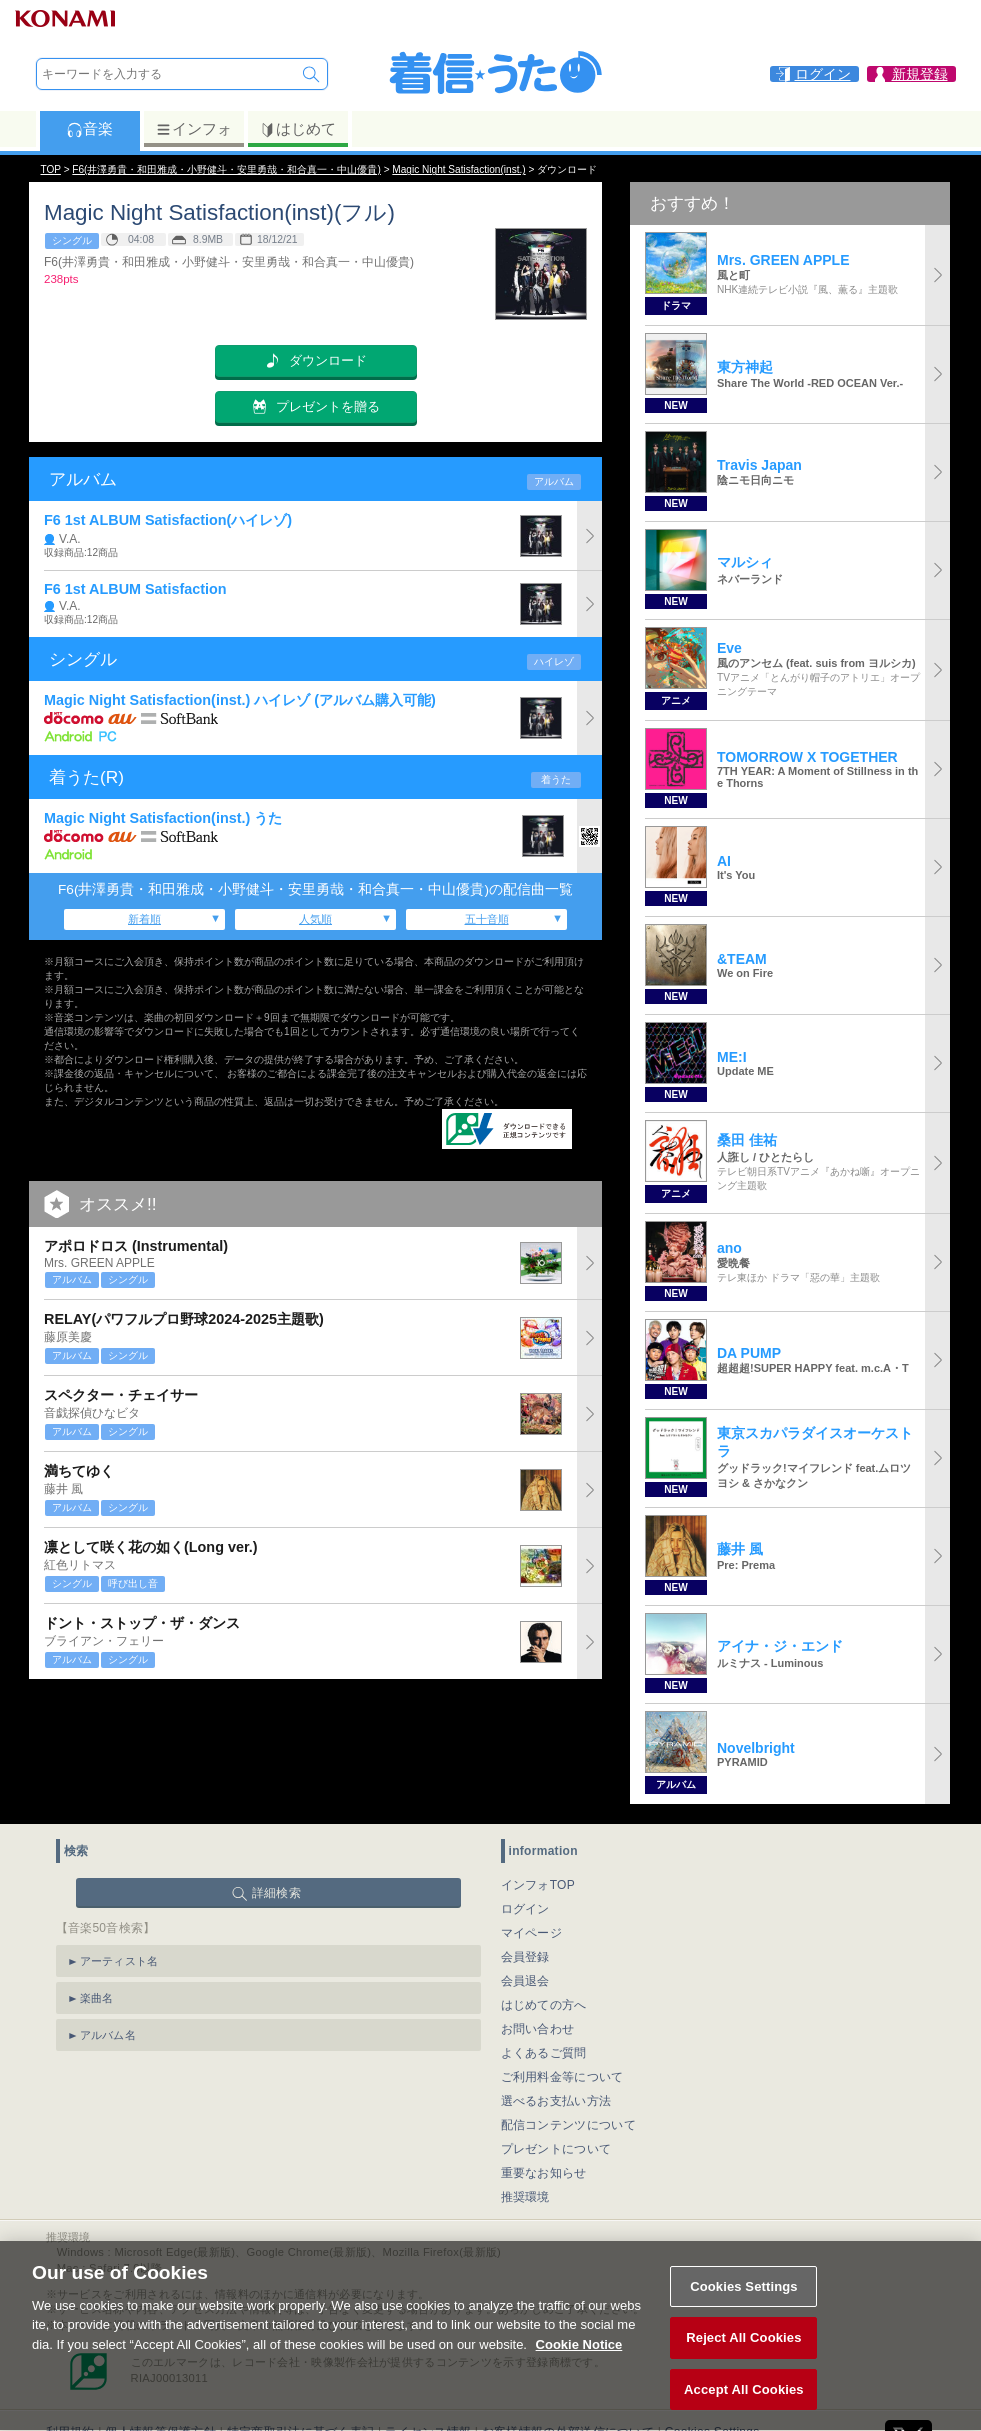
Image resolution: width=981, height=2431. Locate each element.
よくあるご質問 (544, 2053)
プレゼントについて (556, 2149)
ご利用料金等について (562, 2077)
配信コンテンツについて (568, 2125)
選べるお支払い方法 (556, 2101)
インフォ (193, 129)
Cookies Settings (744, 2307)
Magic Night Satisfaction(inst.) (458, 169)
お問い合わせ (538, 2029)
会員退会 (525, 1981)
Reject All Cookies (743, 2359)
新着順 (144, 919)
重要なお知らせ (544, 2173)
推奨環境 (525, 2197)
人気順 (315, 919)
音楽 (89, 129)
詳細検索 (276, 1893)
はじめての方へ (544, 2005)
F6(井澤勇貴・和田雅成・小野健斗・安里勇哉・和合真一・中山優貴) (226, 169)
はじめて (297, 129)
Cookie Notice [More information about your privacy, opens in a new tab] (579, 2365)
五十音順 (487, 919)
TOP (51, 169)
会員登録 (525, 1957)
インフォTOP (538, 1885)
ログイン (525, 1909)
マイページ (532, 1933)
